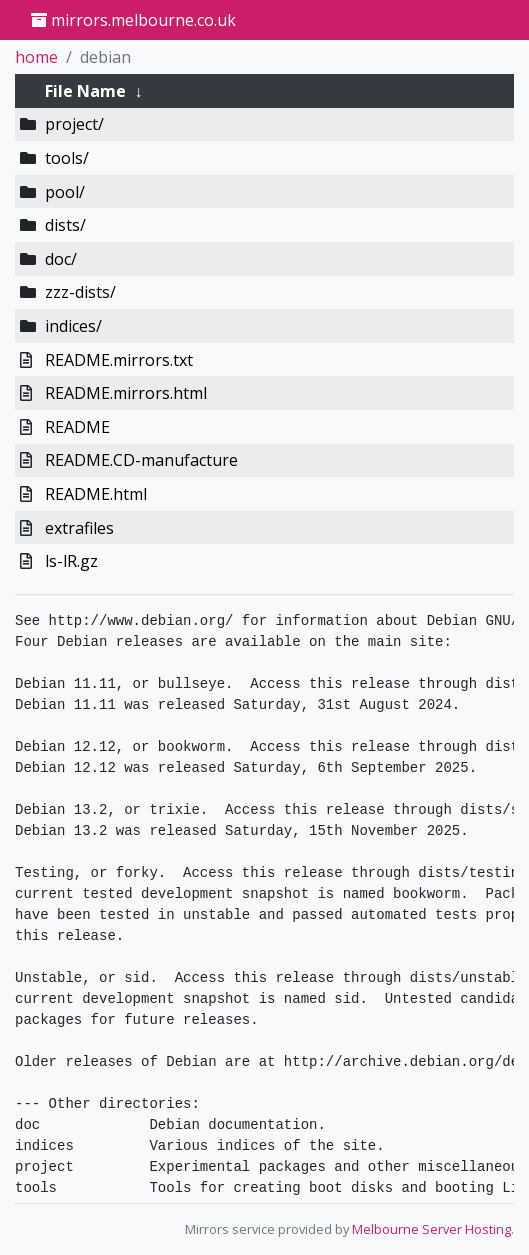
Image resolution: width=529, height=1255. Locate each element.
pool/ (65, 192)
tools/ (67, 158)
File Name (85, 91)
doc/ (61, 259)
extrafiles (79, 528)
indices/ (73, 326)
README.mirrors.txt (119, 360)
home (36, 57)
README (77, 427)
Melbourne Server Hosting (431, 1229)
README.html (96, 494)
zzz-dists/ (80, 292)
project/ (74, 124)
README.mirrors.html (126, 393)
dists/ (65, 225)
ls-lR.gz (71, 561)
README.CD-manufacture (141, 460)
